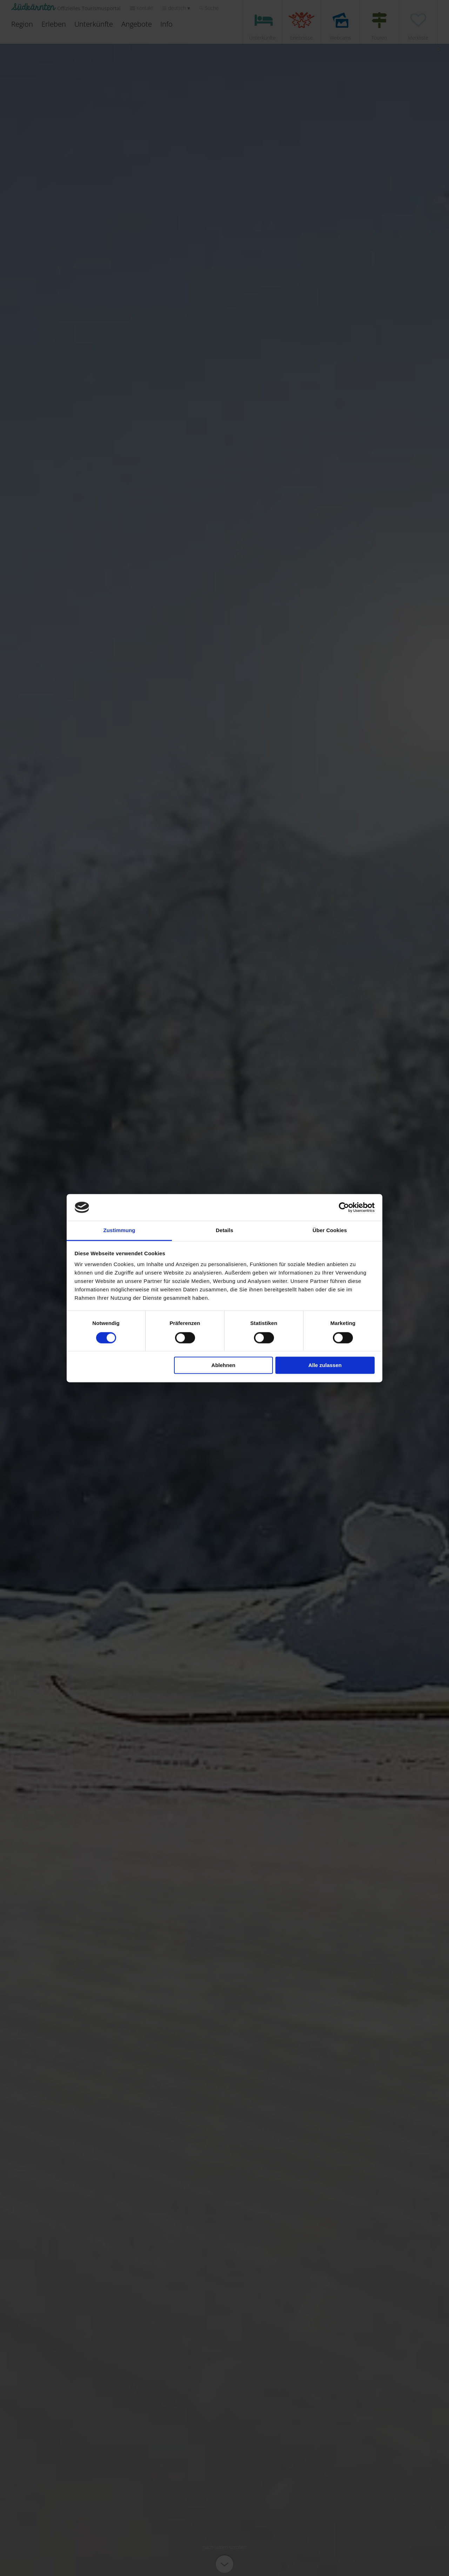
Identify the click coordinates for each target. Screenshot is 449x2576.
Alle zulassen (325, 1365)
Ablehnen (223, 1365)
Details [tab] (224, 1231)
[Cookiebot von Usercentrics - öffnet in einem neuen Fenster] (344, 1207)
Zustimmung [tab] (119, 1231)
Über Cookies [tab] (330, 1231)
